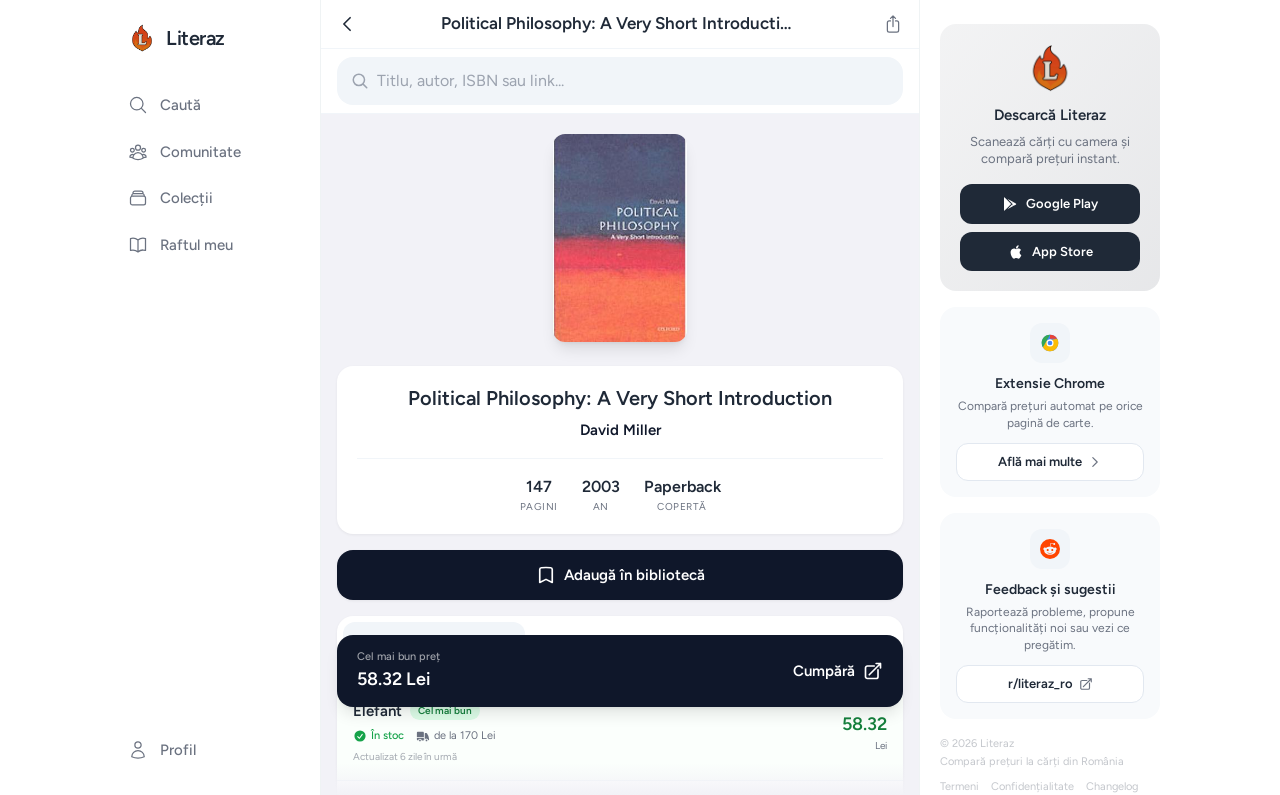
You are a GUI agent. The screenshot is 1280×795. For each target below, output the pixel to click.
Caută (164, 105)
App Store (1050, 252)
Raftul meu (180, 245)
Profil (162, 750)
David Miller (620, 430)
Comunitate (184, 152)
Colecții (170, 198)
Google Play (1050, 204)
